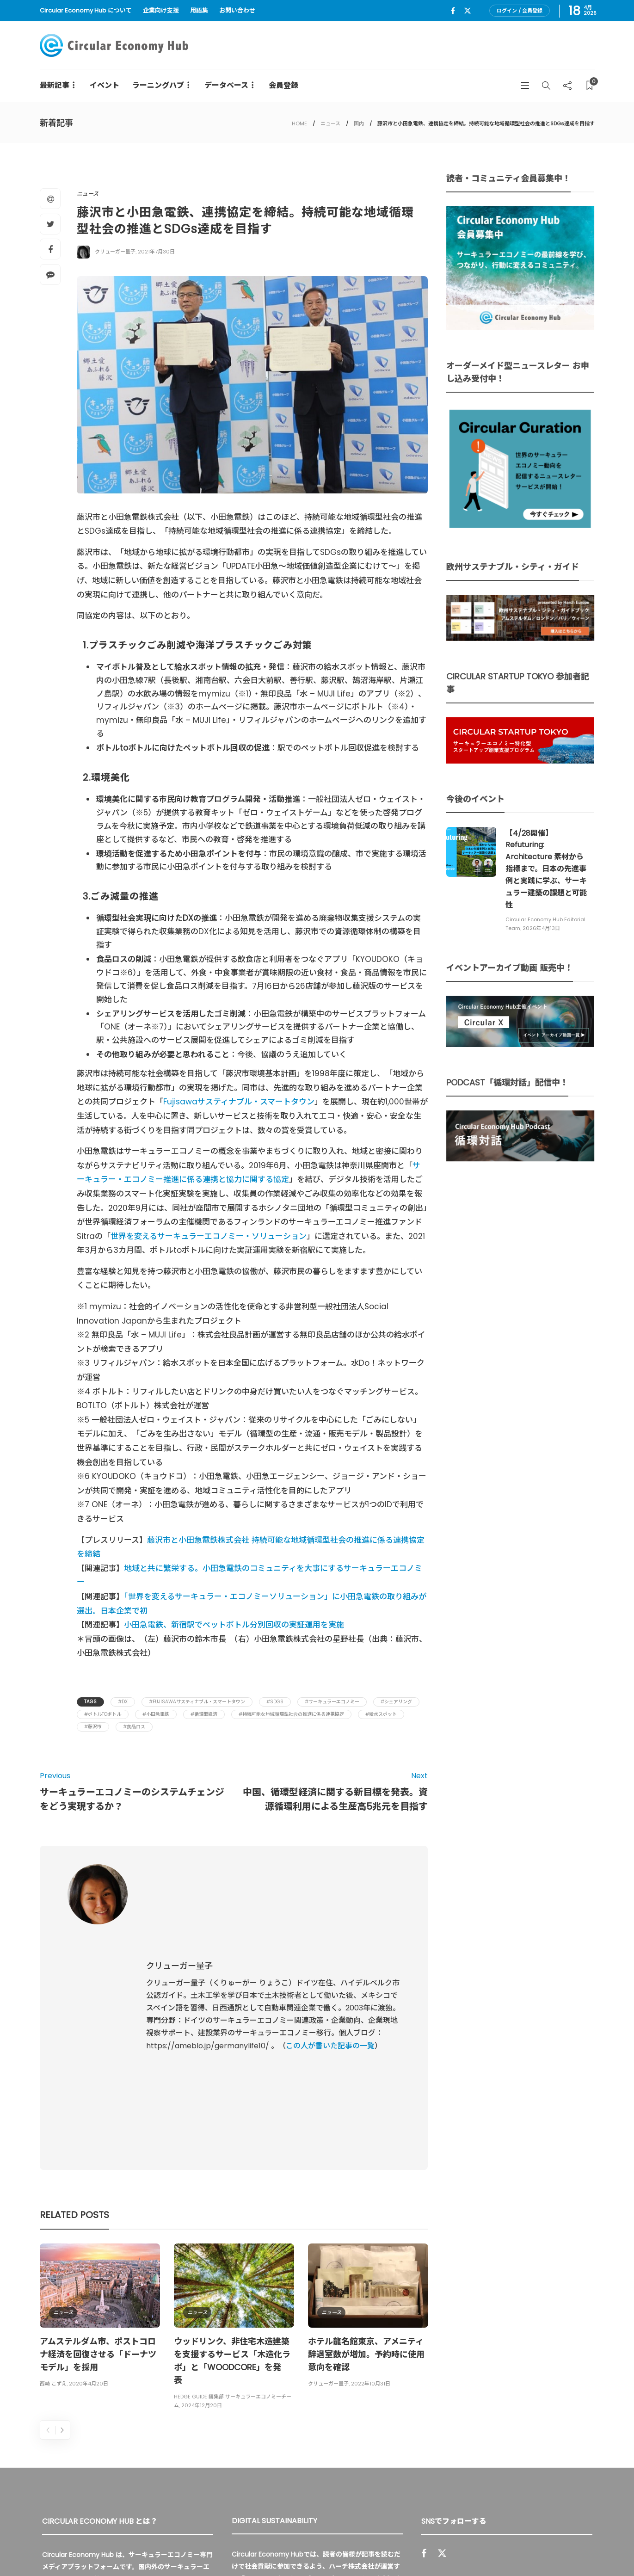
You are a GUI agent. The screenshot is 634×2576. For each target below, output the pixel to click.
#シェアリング (396, 1701)
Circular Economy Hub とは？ (395, 2548)
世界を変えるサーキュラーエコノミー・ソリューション (209, 1236)
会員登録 (283, 85)
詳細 (334, 2442)
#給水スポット (381, 1714)
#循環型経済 (204, 1714)
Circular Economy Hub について (86, 10)
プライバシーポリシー (525, 2548)
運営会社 (469, 2548)
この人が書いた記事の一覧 (330, 1950)
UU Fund (258, 2388)
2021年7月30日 (156, 251)
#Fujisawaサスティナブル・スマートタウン (197, 1701)
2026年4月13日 (541, 928)
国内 (359, 123)
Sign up (573, 2446)
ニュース (330, 123)
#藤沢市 (93, 1726)
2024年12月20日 (201, 2215)
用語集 (199, 10)
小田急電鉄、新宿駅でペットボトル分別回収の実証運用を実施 (234, 1624)
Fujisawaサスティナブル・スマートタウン (238, 1101)
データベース (226, 85)
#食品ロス (134, 1726)
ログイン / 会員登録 (519, 10)
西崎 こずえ (53, 2194)
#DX (123, 1701)
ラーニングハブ (158, 85)
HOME (299, 123)
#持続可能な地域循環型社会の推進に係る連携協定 (291, 1714)
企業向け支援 (161, 10)
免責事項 (582, 2548)
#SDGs (274, 1701)
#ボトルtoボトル (102, 1714)
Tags (90, 1701)
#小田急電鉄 (155, 1714)
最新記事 (54, 85)
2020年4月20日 (88, 2194)
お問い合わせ (237, 10)
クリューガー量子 (115, 251)
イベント (104, 85)
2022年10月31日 (370, 2194)
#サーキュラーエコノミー (332, 1701)
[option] (100, 2127)
